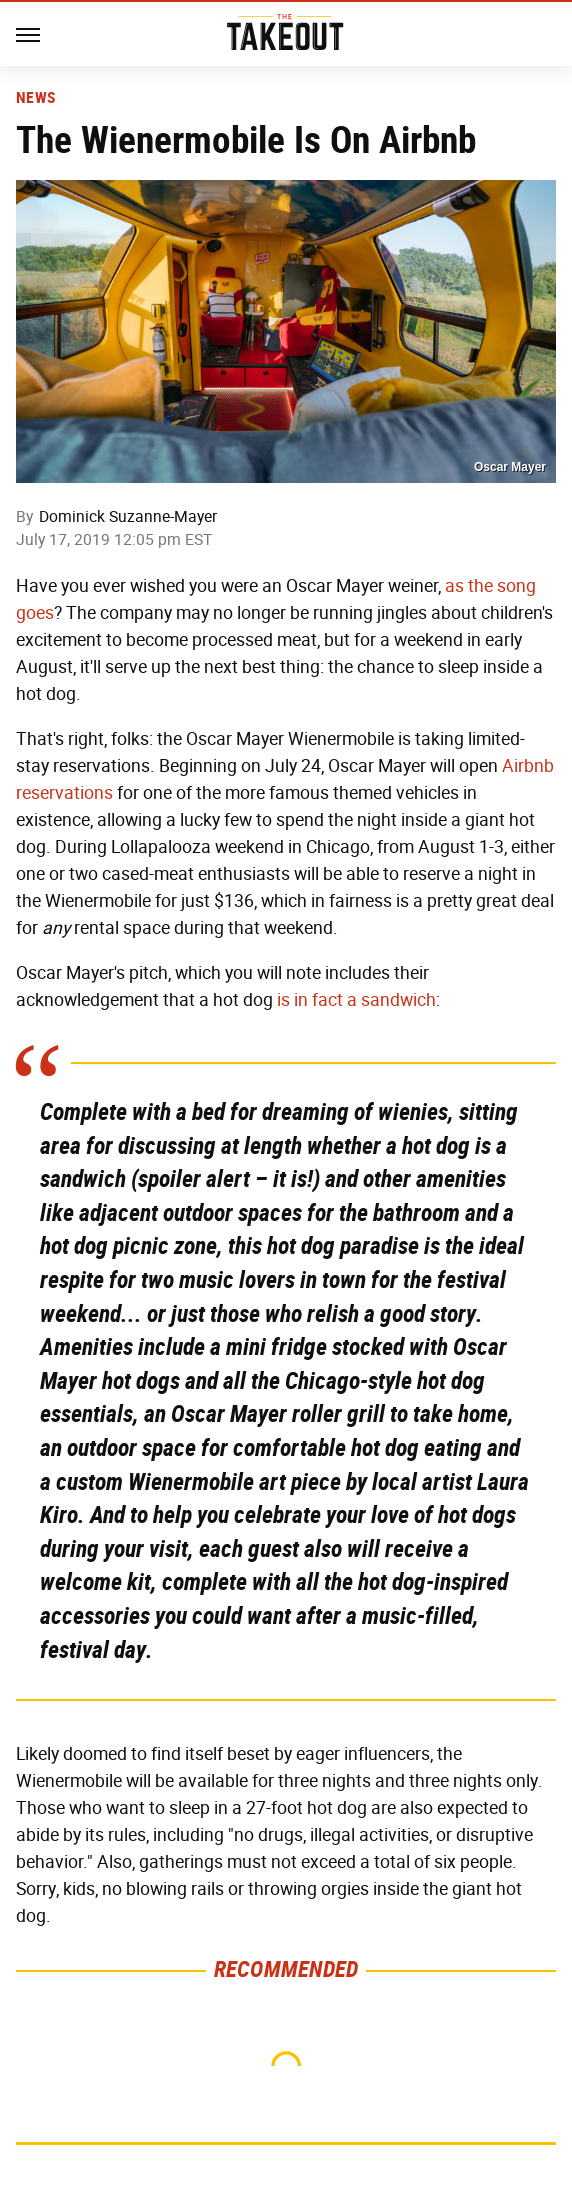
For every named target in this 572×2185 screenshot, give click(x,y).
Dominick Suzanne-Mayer (128, 516)
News (35, 98)
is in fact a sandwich (356, 1000)
